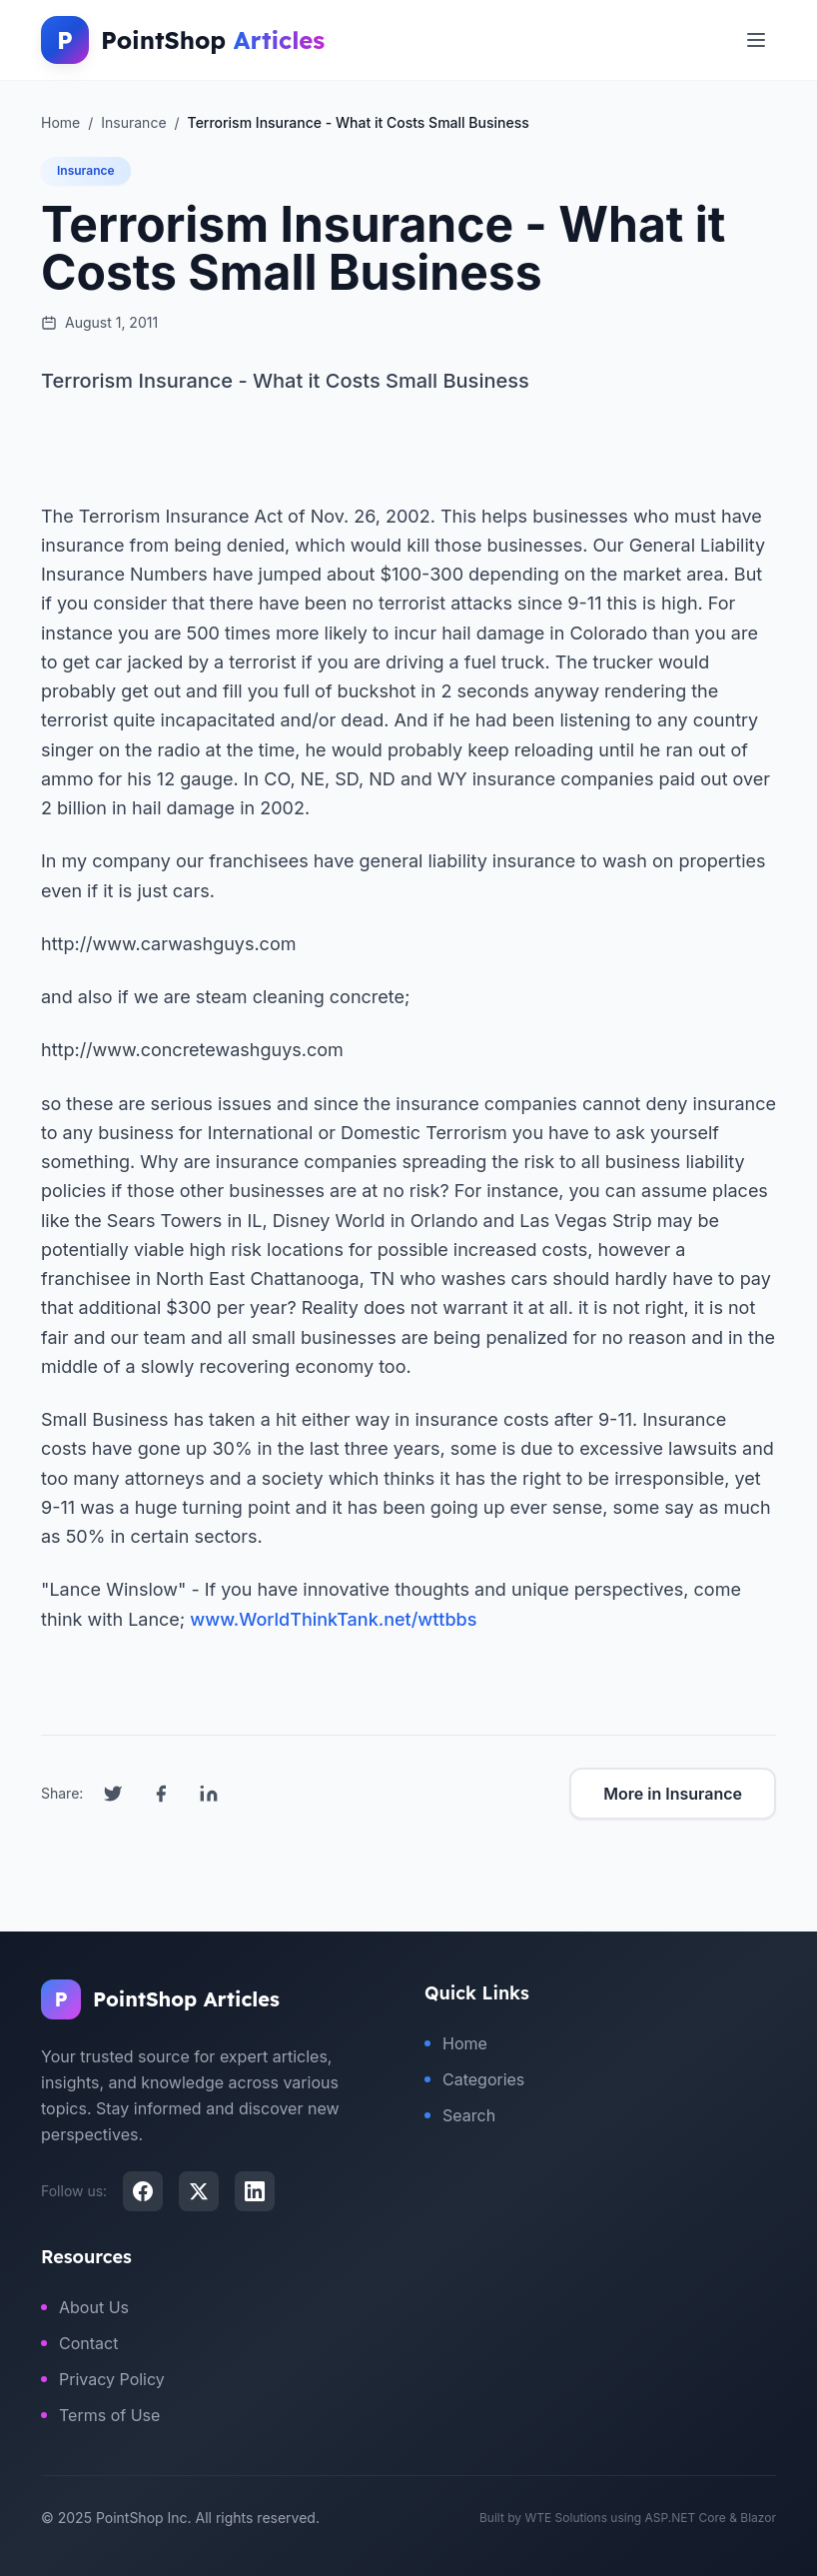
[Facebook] (143, 2191)
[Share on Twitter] (113, 1794)
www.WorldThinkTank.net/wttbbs (333, 1619)
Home (455, 2043)
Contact (79, 2343)
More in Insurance (672, 1794)
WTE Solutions (565, 2517)
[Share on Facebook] (161, 1794)
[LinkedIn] (255, 2191)
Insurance (86, 170)
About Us (85, 2307)
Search (459, 2115)
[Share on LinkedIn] (209, 1794)
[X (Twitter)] (199, 2191)
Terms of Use (100, 2415)
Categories (474, 2079)
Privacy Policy (103, 2379)
